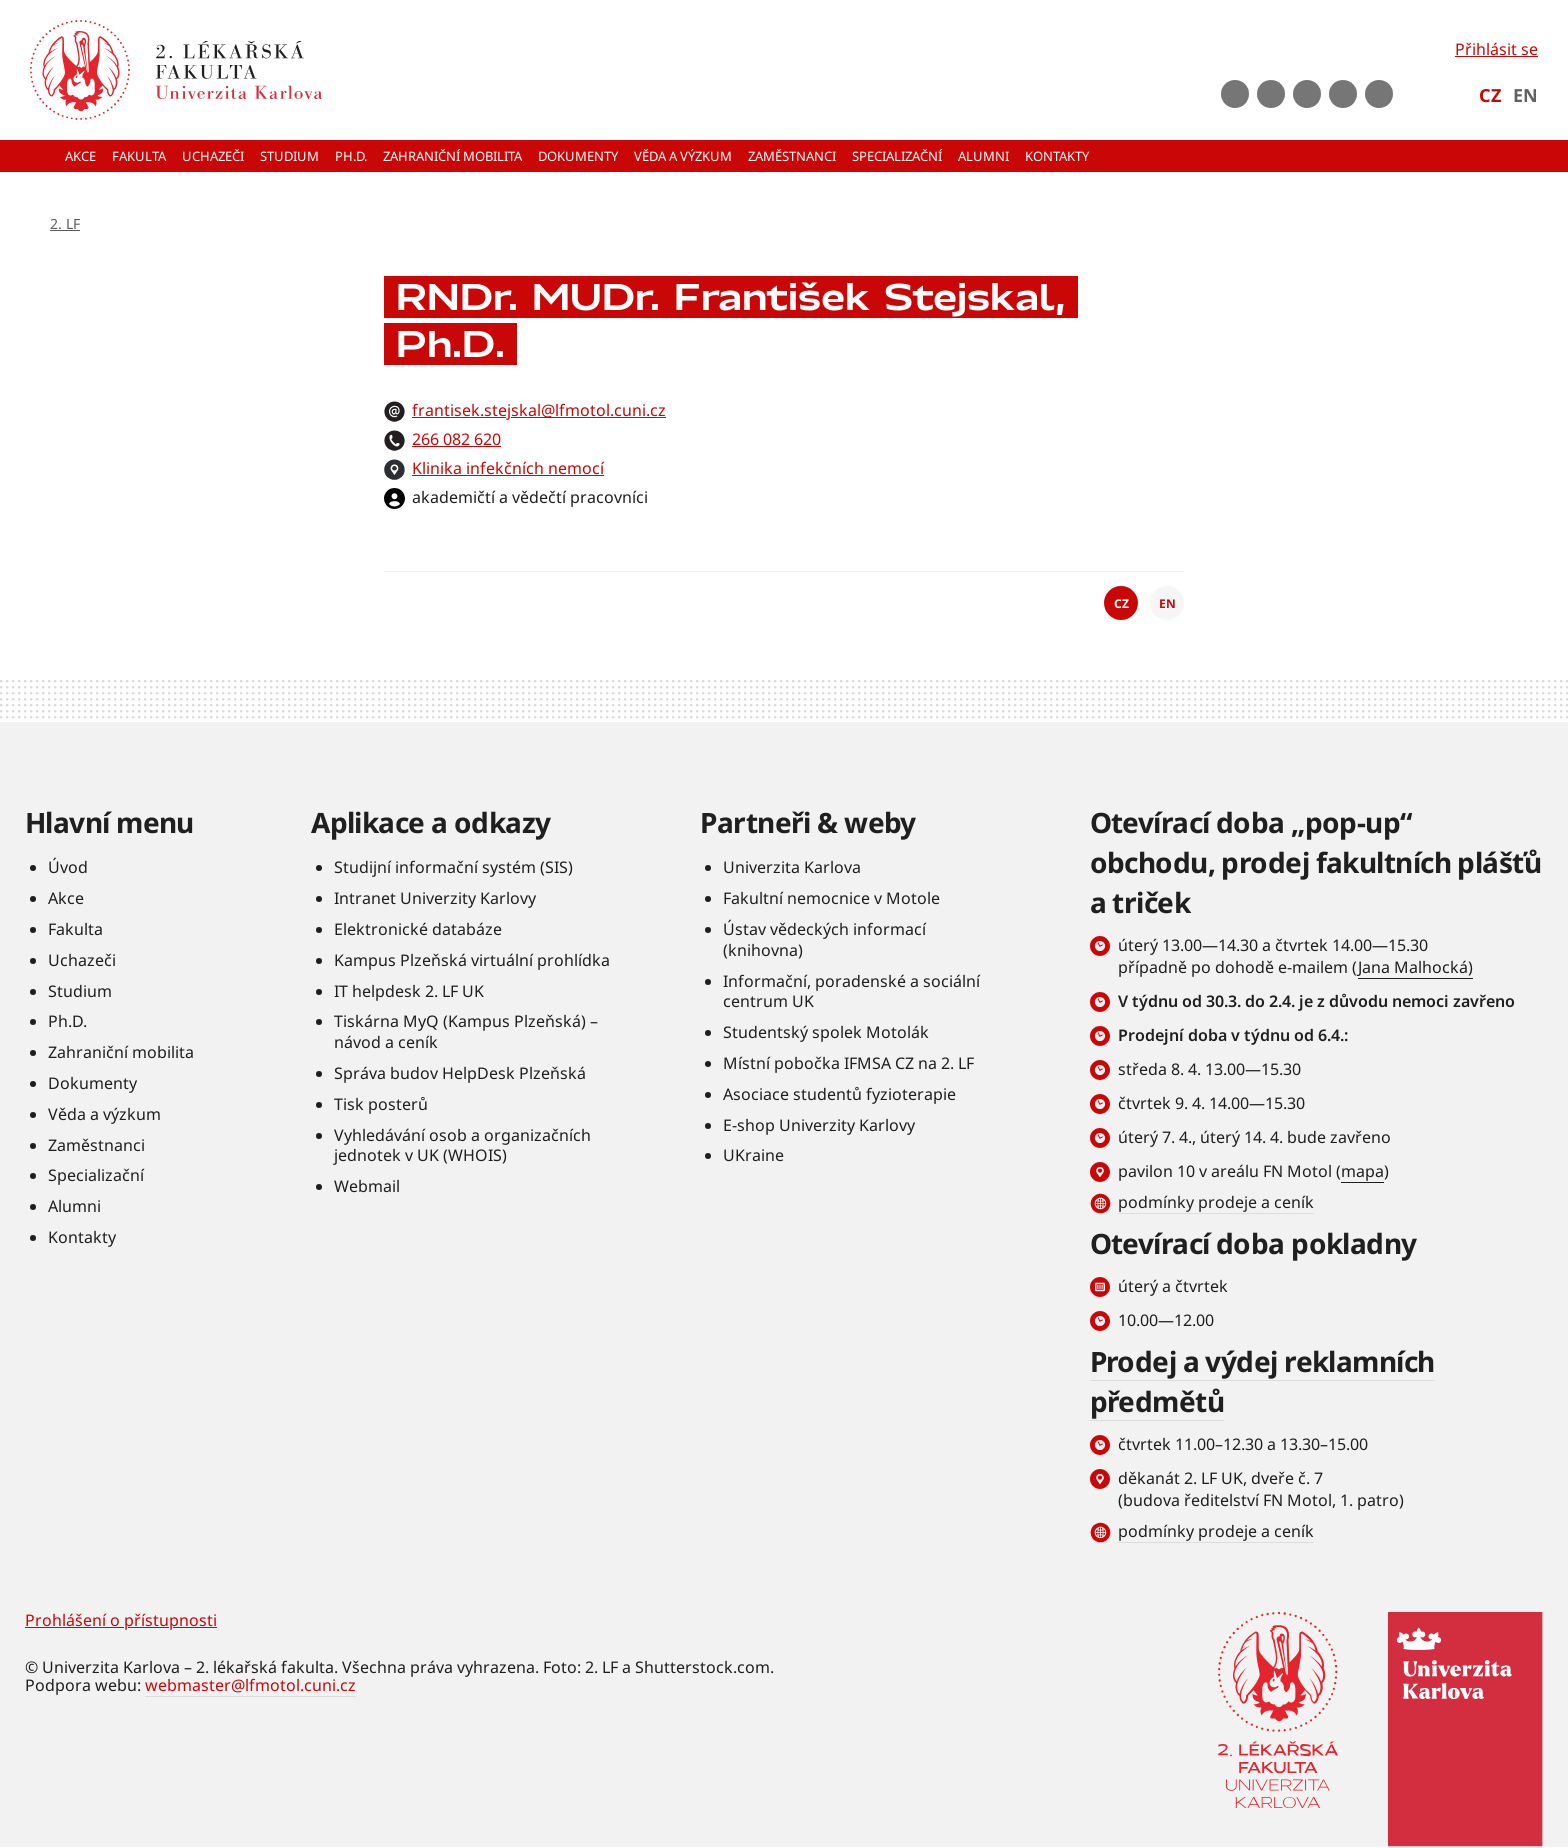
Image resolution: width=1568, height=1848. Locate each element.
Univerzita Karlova (792, 867)
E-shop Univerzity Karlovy (819, 1125)
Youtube (1271, 94)
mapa (1362, 1171)
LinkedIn (1343, 94)
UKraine (753, 1155)
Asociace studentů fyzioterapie (839, 1094)
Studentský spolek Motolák (826, 1032)
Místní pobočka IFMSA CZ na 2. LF (848, 1063)
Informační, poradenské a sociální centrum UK (851, 991)
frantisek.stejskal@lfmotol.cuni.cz (539, 410)
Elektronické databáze (418, 929)
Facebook (1235, 94)
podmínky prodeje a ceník (1216, 1202)
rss (1379, 94)
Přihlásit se (1496, 49)
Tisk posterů (381, 1104)
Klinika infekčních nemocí (508, 468)
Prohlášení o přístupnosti (121, 1620)
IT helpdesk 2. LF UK (409, 991)
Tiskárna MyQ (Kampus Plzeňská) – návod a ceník (466, 1031)
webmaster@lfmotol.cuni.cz (250, 1685)
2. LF (65, 223)
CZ (1490, 95)
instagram (1307, 94)
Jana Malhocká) (1415, 967)
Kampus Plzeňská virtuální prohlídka (472, 960)
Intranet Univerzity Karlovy (435, 898)
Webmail (367, 1186)
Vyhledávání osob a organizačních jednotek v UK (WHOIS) (462, 1145)
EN (1525, 95)
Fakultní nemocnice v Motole (831, 898)
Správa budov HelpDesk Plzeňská (460, 1073)
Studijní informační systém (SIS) (453, 867)
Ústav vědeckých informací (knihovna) (824, 939)
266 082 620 (456, 439)
